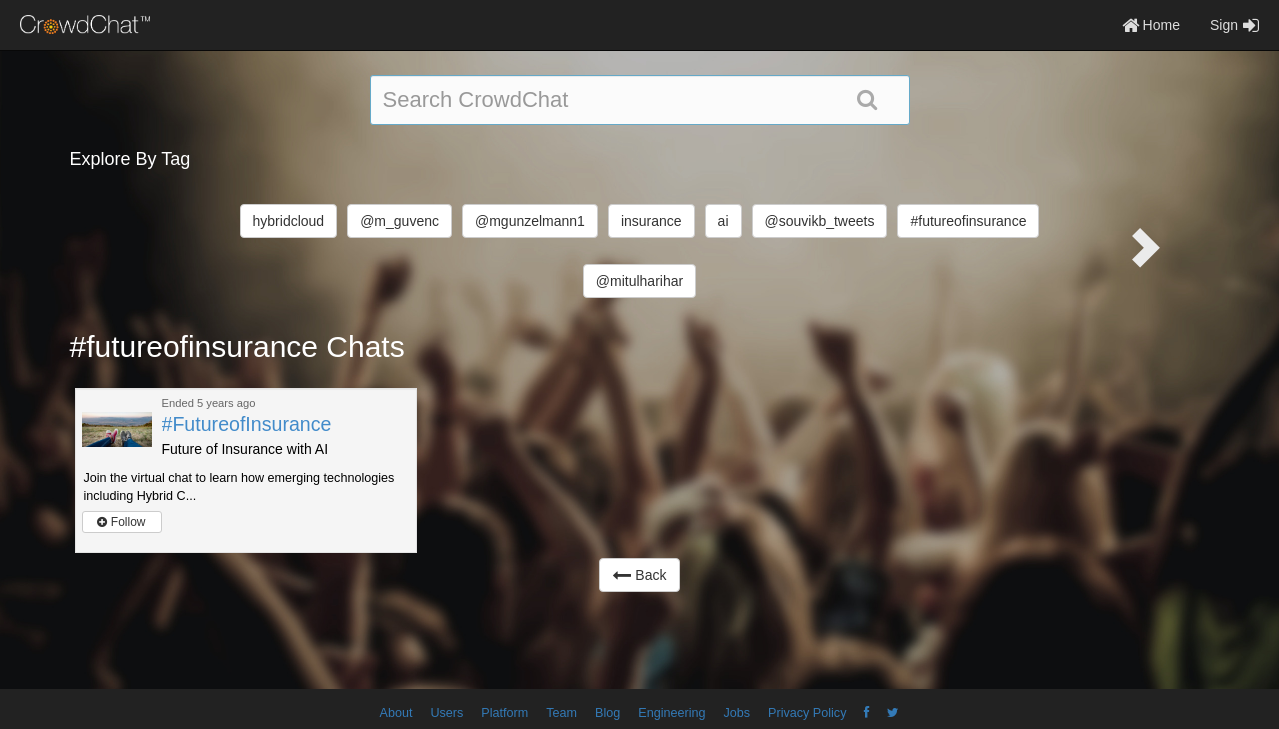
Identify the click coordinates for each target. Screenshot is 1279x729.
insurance (651, 221)
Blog (607, 713)
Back (639, 575)
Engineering (671, 713)
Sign (1234, 25)
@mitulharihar (639, 281)
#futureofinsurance (968, 221)
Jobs (736, 713)
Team (561, 713)
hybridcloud (289, 221)
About (396, 713)
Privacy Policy (807, 713)
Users (446, 713)
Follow (121, 522)
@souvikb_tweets (820, 221)
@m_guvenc (399, 221)
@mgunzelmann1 (530, 221)
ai (723, 221)
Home (1151, 25)
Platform (504, 713)
